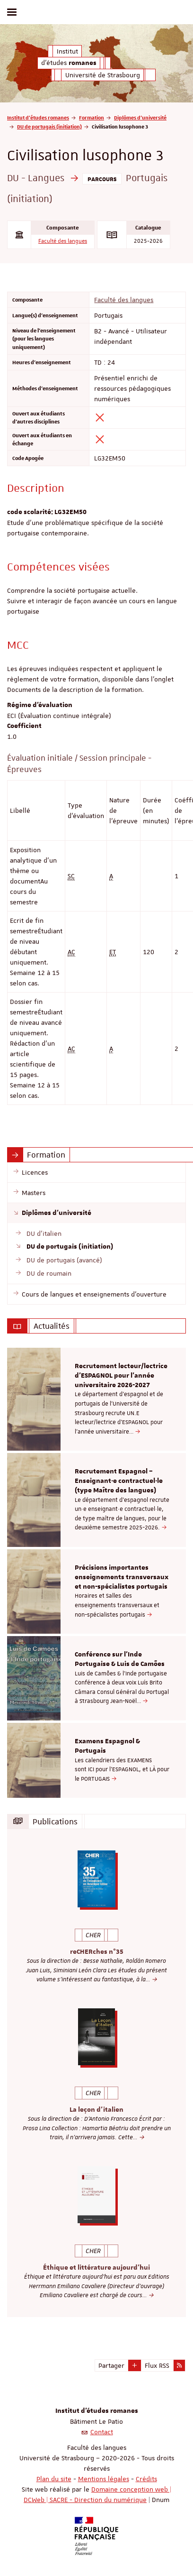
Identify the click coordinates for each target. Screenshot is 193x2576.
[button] (134, 2365)
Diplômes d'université (140, 117)
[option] (96, 1399)
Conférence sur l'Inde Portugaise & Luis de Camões (120, 1659)
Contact (101, 2432)
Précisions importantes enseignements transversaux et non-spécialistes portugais (121, 1577)
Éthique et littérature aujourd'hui (96, 2267)
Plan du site (53, 2479)
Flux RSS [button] (157, 2365)
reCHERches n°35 (96, 1952)
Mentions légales (103, 2479)
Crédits (146, 2479)
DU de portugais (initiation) (49, 126)
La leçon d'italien (96, 2110)
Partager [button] (111, 2365)
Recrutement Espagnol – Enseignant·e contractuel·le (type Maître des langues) (119, 1481)
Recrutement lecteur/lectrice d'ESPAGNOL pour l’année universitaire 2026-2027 (121, 1375)
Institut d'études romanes (38, 117)
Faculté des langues (62, 241)
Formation (91, 117)
